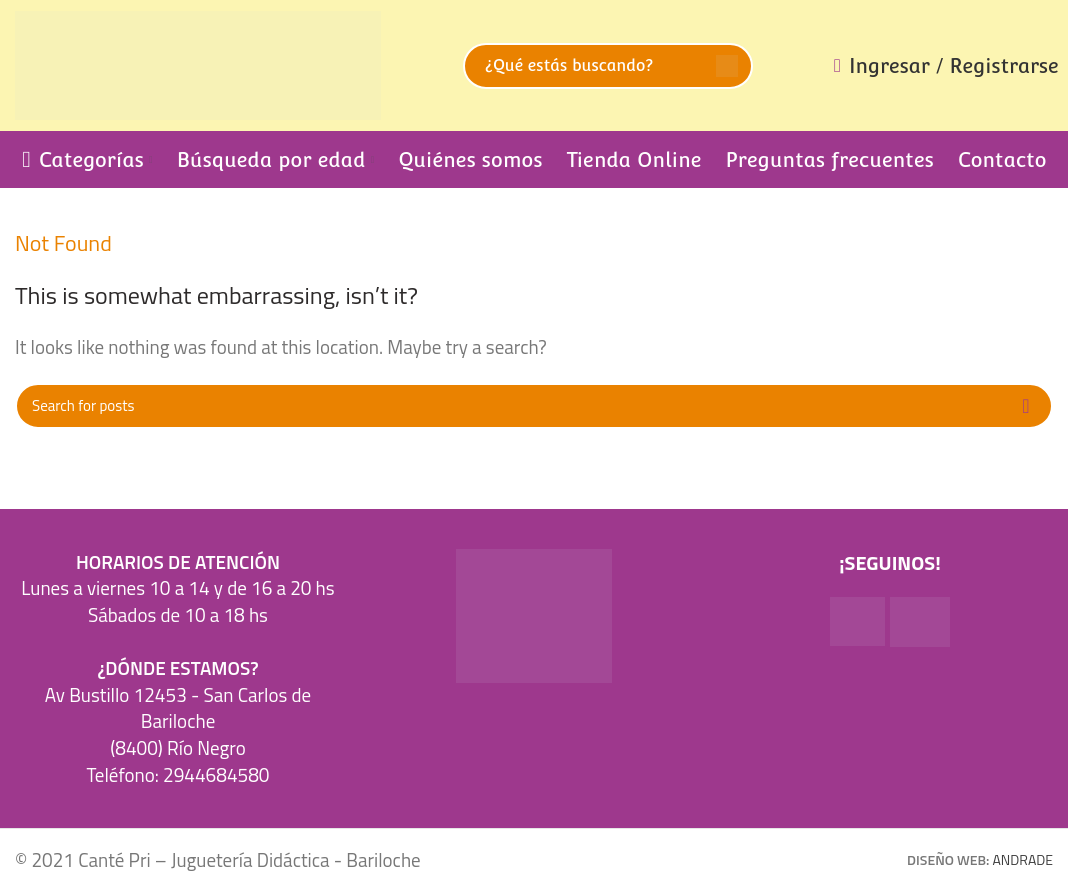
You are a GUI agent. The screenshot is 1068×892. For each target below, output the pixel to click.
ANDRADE (1023, 859)
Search (727, 66)
